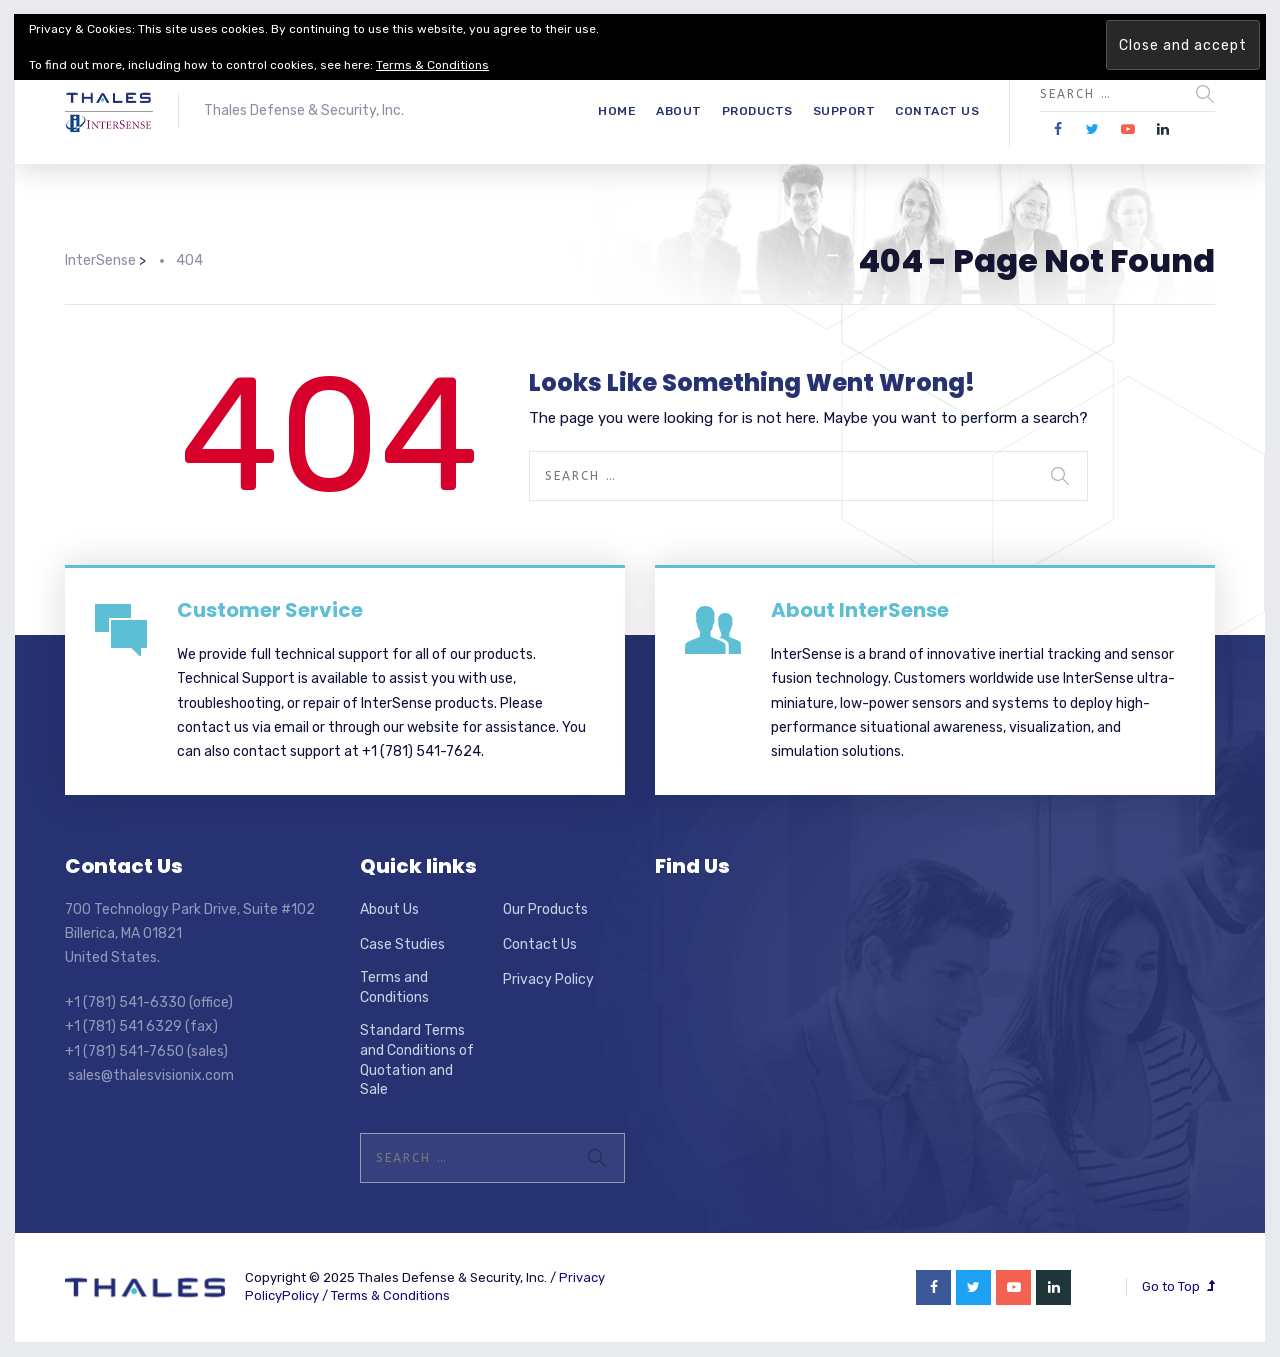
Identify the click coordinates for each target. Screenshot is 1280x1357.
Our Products (545, 909)
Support (844, 111)
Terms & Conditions (390, 1295)
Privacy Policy (548, 979)
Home (617, 111)
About (679, 111)
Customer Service (270, 610)
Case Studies (402, 944)
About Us (389, 909)
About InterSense (860, 610)
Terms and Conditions (394, 987)
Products (757, 111)
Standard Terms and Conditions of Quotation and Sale (417, 1060)
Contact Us (937, 111)
